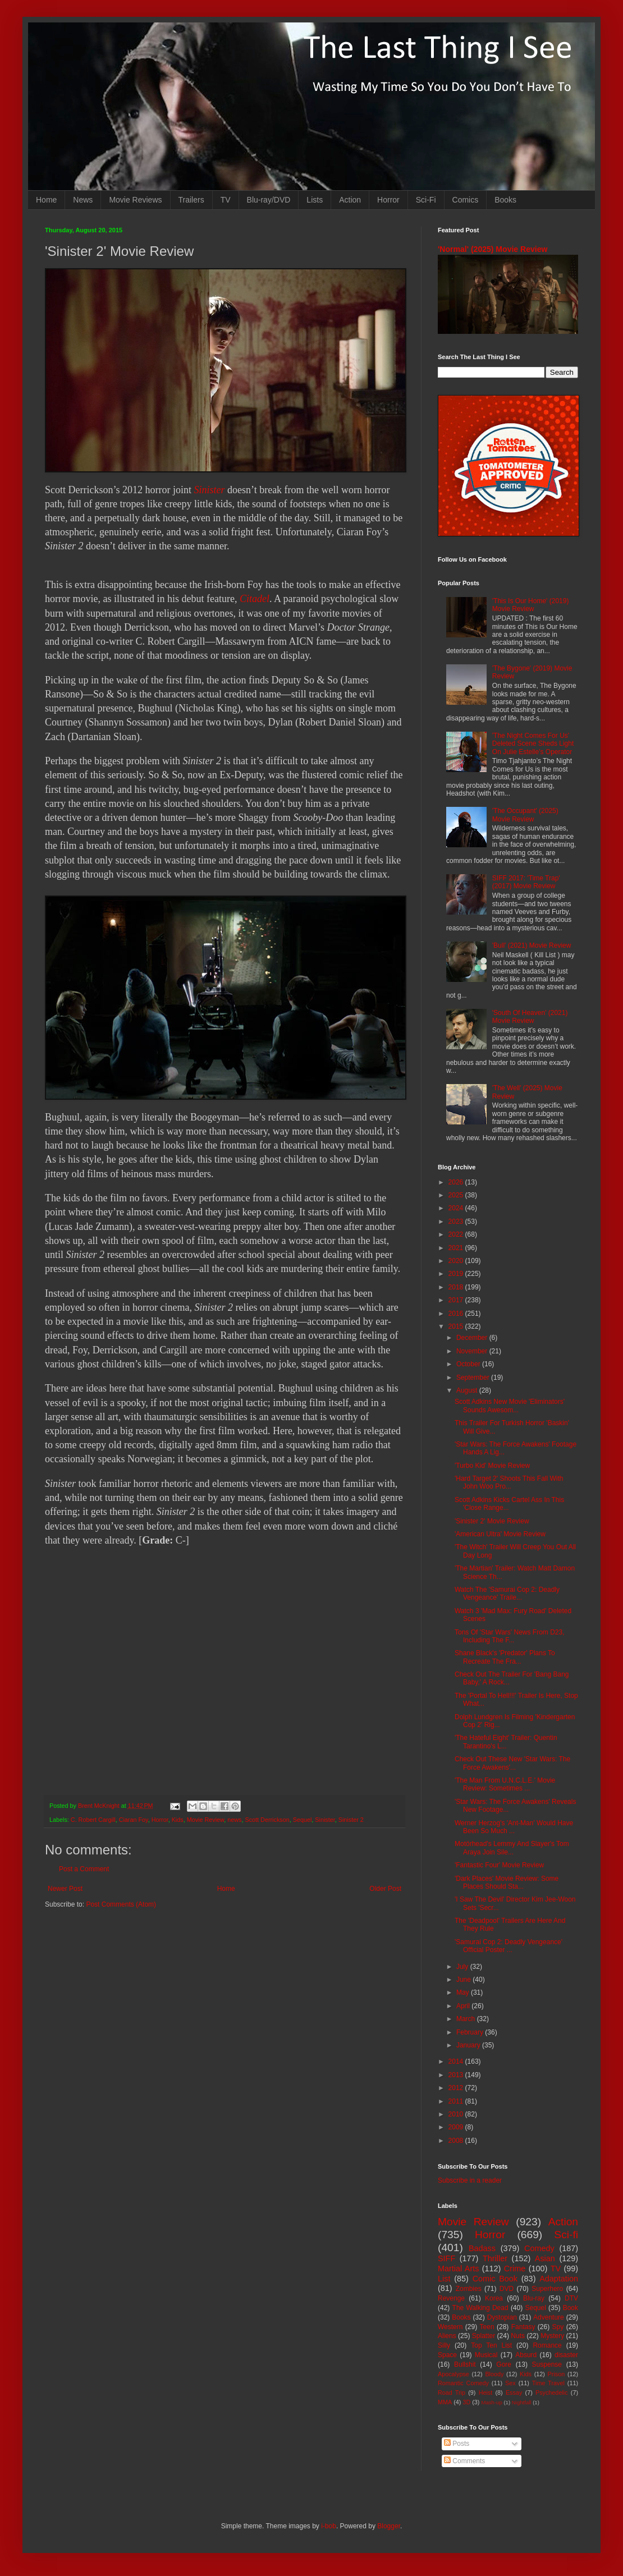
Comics (465, 199)
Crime (514, 2268)
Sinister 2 (351, 1819)
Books (505, 199)
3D (466, 2402)
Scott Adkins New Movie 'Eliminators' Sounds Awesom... (510, 1405)
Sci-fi (566, 2234)
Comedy (539, 2248)
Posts (456, 2444)
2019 (456, 1274)
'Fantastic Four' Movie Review (499, 1865)
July (463, 1967)
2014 (456, 2061)
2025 (456, 1195)
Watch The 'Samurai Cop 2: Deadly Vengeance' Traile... (507, 1593)
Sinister (209, 489)
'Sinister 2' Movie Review (492, 1521)
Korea (494, 2298)
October (469, 1364)
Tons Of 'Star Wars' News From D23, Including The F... (510, 1636)
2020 (456, 1261)
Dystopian (502, 2317)
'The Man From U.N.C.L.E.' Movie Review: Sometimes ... (505, 1784)
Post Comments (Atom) (121, 1904)
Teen (487, 2327)
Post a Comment (84, 1869)
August (467, 1390)
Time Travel (548, 2383)
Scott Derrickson (267, 1819)
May (463, 1992)
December (472, 1338)
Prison (556, 2374)
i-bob (328, 2526)
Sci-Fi (426, 199)
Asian (545, 2258)
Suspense (547, 2364)
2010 (456, 2114)
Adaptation (558, 2278)
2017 (456, 1300)
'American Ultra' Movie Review (500, 1534)
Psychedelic (551, 2392)
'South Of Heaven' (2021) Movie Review (530, 1017)
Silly (444, 2345)
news (234, 1819)
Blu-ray (533, 2298)
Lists (314, 199)
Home (46, 199)
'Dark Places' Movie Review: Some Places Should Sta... (506, 1882)
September (473, 1377)
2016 (456, 1313)
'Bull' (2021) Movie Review (531, 945)
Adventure (548, 2317)
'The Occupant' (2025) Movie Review (525, 815)
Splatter (483, 2336)
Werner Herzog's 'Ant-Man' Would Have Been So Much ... (514, 1827)
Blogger (388, 2526)
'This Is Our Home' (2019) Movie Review (530, 605)
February (470, 2032)
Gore (503, 2364)
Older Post (385, 1889)
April (463, 2006)
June (464, 1979)
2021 (456, 1248)
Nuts (518, 2336)
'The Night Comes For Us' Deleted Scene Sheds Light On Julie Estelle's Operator (533, 744)
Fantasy (523, 2327)
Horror (388, 199)
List (444, 2278)
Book (570, 2308)
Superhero (547, 2289)
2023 (456, 1221)
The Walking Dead (480, 2308)
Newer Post (65, 1889)
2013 (456, 2075)
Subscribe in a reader (470, 2180)
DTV (571, 2298)
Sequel (302, 1819)
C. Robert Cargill (93, 1819)
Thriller (495, 2258)
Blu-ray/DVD (269, 199)
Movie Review (206, 1819)
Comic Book (495, 2278)
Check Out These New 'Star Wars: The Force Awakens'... (512, 1763)
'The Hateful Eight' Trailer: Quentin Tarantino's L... (506, 1742)
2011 (456, 2101)
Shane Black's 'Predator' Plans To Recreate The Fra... (505, 1657)
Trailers (191, 199)
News (83, 199)
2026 (456, 1182)
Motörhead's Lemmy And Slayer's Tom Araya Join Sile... (512, 1848)
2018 (456, 1287)
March (466, 2019)
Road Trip (451, 2392)
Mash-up (491, 2402)
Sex (510, 2383)
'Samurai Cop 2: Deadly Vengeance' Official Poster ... (508, 1946)
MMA (445, 2402)
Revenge (451, 2298)
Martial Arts (458, 2268)
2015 (456, 1326)
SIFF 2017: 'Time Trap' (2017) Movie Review (526, 882)
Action (350, 199)
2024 (456, 1208)
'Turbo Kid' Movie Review (492, 1466)
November (472, 1351)
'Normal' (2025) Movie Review (492, 249)
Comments (464, 2461)
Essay (514, 2392)
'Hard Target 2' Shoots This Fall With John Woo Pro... (509, 1482)
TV (226, 199)
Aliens (447, 2336)
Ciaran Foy (133, 1819)
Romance (547, 2345)
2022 (456, 1234)
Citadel (254, 598)
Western (450, 2327)
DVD (507, 2289)
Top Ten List (491, 2345)
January (469, 2045)
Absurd (526, 2355)
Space (447, 2355)
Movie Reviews (135, 199)
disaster (566, 2355)
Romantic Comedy (463, 2383)
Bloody (494, 2374)
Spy (558, 2327)
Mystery (552, 2336)
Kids (178, 1819)
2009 (456, 2127)
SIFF (446, 2258)
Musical (486, 2355)
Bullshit (465, 2364)
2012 (456, 2088)
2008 (456, 2141)
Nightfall (522, 2402)
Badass (482, 2248)
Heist (486, 2392)
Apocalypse (453, 2374)
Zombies (469, 2289)
